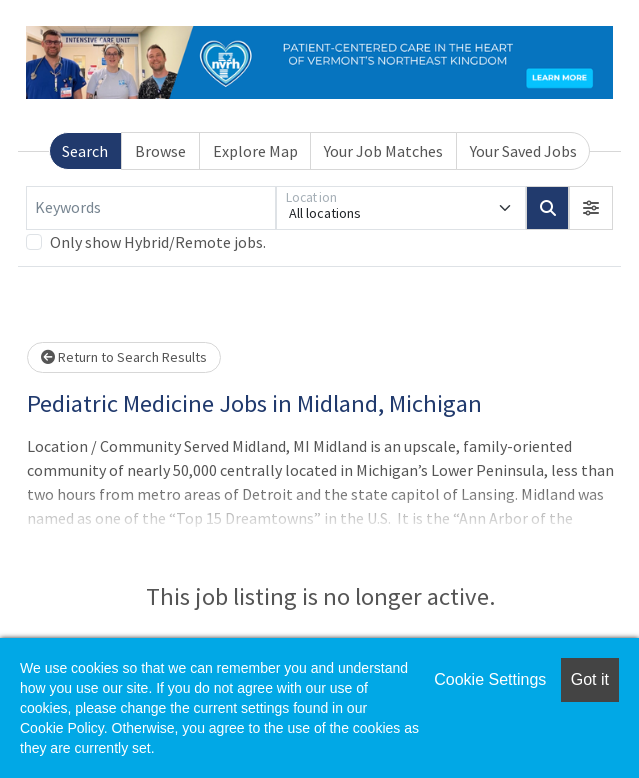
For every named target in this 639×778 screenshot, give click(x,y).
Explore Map (255, 151)
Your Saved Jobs (523, 151)
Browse (160, 151)
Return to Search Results (124, 357)
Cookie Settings (490, 679)
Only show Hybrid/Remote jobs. (158, 242)
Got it (590, 679)
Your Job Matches (383, 151)
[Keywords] (151, 208)
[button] (591, 208)
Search (85, 151)
